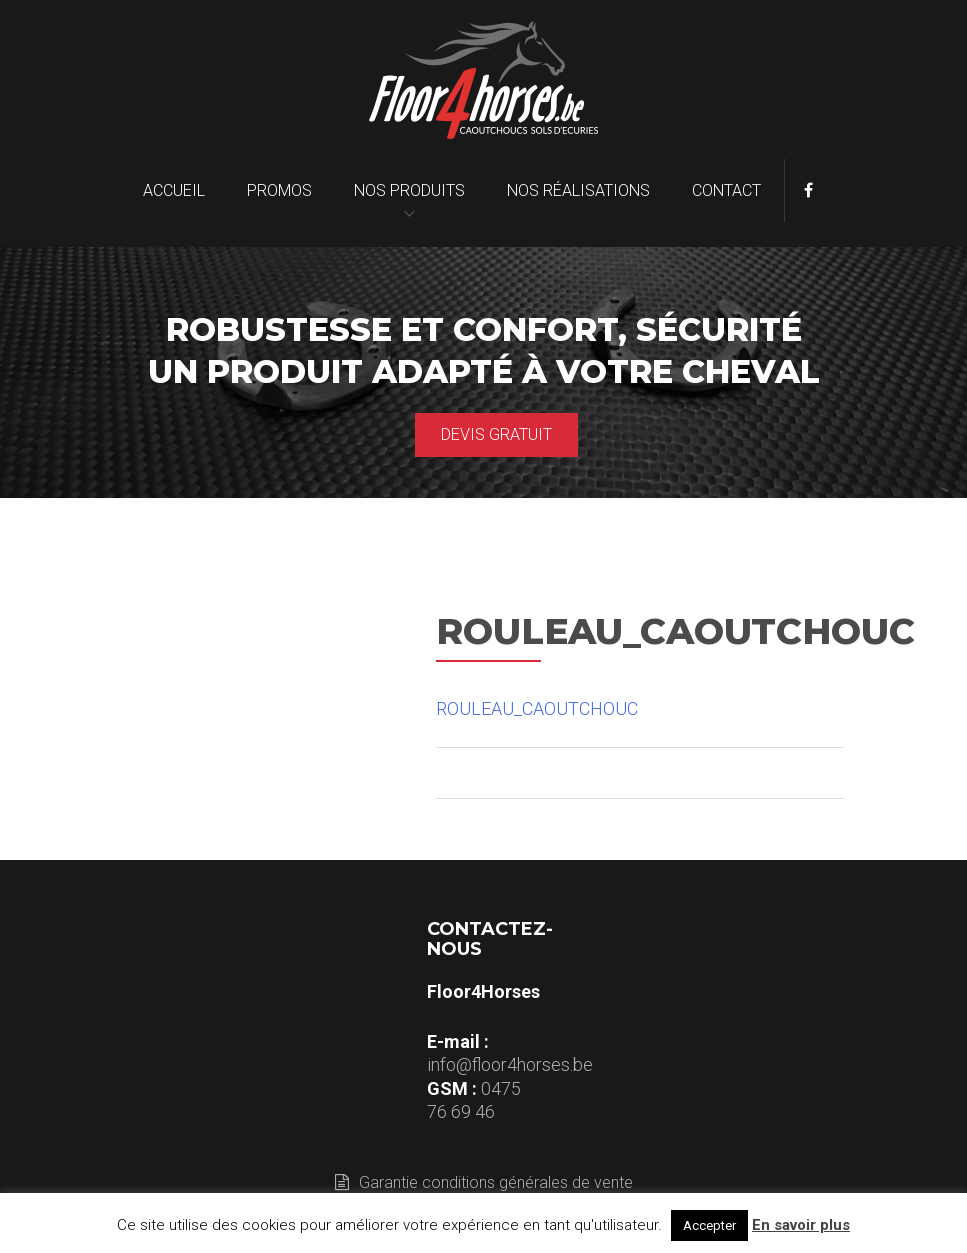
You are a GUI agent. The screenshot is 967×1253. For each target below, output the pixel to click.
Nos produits (409, 190)
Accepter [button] (709, 1225)
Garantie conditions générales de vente (484, 1182)
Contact (726, 190)
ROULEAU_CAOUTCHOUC (537, 708)
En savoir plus (801, 1225)
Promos (279, 190)
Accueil (174, 190)
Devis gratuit (496, 434)
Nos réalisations (578, 190)
